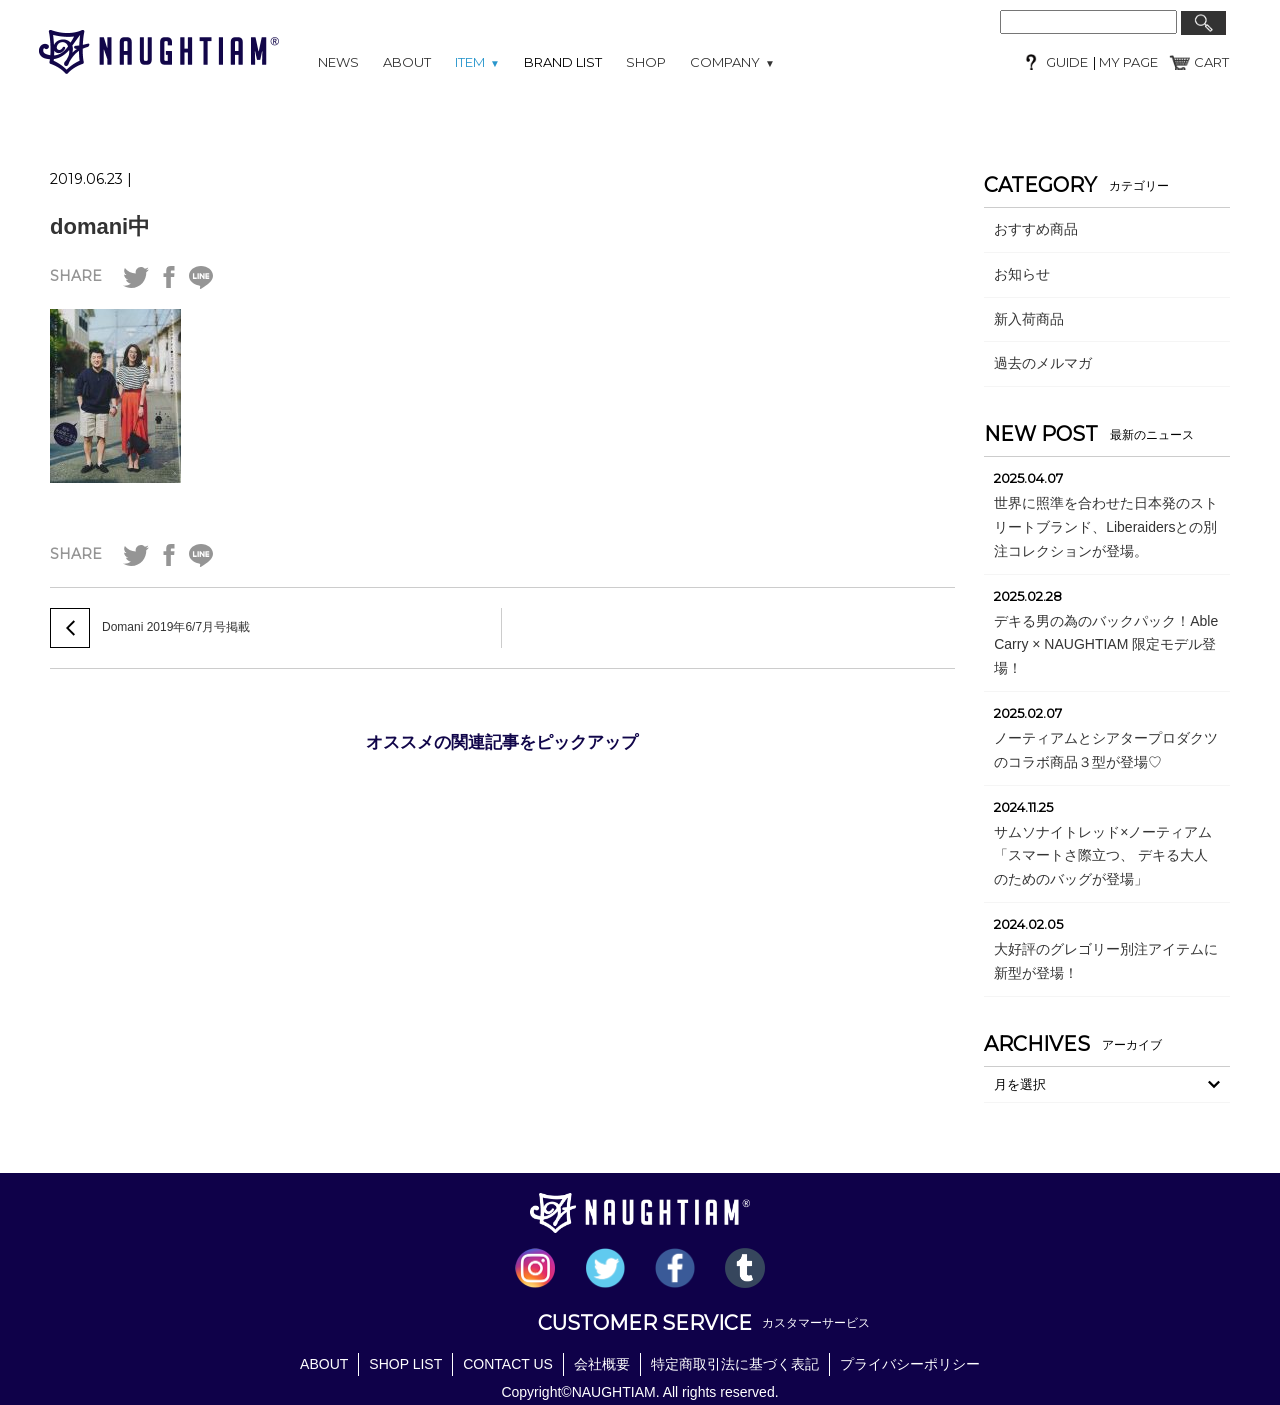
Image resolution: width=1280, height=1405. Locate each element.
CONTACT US (508, 1364)
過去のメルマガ (1043, 363)
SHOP (646, 62)
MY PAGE (1127, 62)
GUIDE (1067, 62)
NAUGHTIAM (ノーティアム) (159, 52)
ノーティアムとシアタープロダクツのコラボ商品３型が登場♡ (1106, 750)
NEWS (338, 62)
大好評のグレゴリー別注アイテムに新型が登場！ (1106, 961)
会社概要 (602, 1364)
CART (1211, 62)
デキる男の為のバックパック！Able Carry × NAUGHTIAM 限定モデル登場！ (1106, 645)
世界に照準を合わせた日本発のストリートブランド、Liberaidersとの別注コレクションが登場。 (1106, 527)
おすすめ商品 (1036, 229)
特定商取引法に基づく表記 (735, 1364)
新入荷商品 (1029, 319)
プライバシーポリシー (910, 1364)
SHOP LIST (405, 1364)
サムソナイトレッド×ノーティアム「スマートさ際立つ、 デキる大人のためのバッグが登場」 (1103, 856)
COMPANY (732, 62)
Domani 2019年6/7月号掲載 (176, 627)
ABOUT (407, 62)
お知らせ (1022, 274)
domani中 (100, 226)
